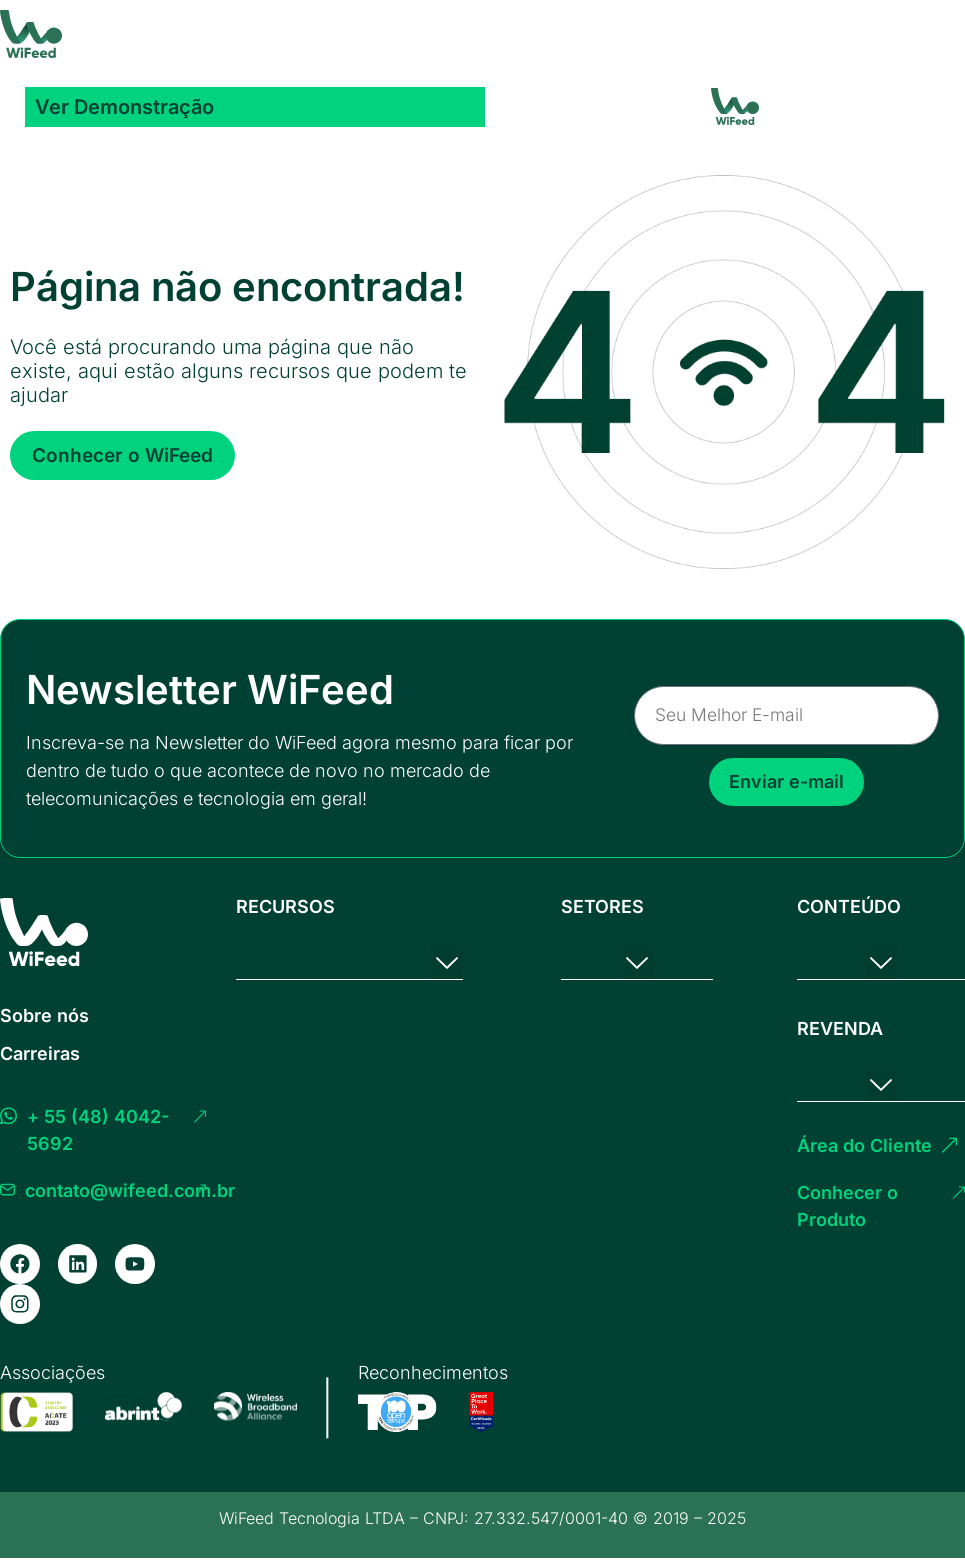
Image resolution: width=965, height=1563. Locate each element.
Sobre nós (44, 1015)
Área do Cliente (864, 1143)
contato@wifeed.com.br (130, 1190)
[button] (446, 962)
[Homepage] (31, 34)
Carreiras (40, 1053)
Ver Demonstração (124, 107)
